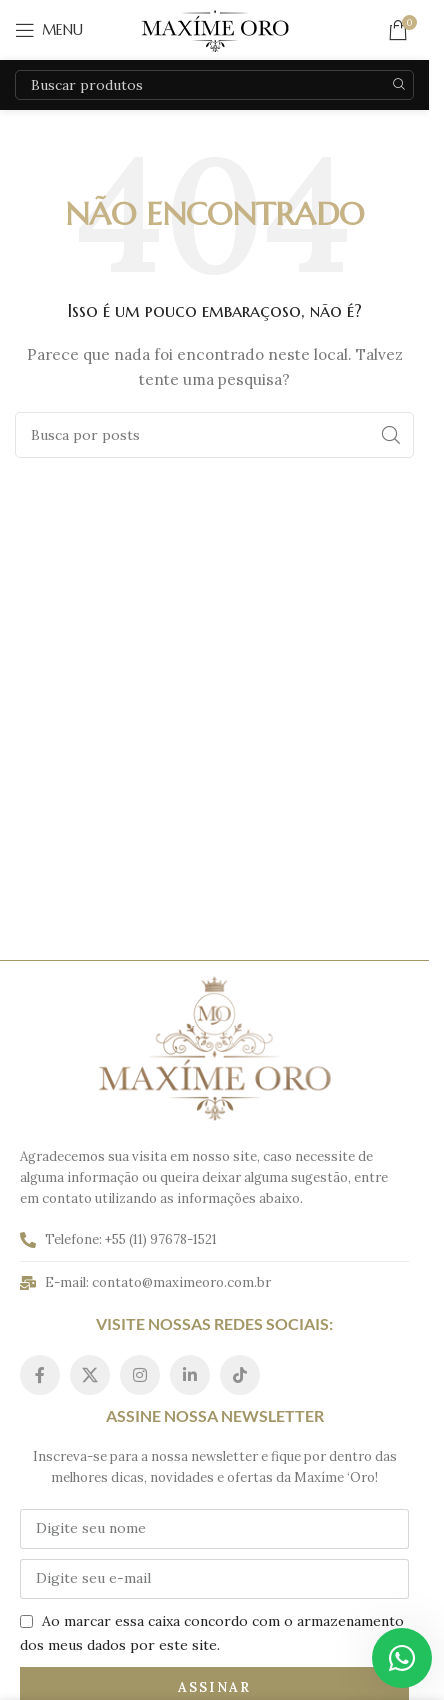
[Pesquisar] (214, 85)
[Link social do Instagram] (140, 1375)
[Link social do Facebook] (40, 1375)
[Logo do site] (215, 29)
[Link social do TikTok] (240, 1375)
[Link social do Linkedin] (190, 1375)
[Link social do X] (90, 1375)
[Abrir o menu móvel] (49, 30)
